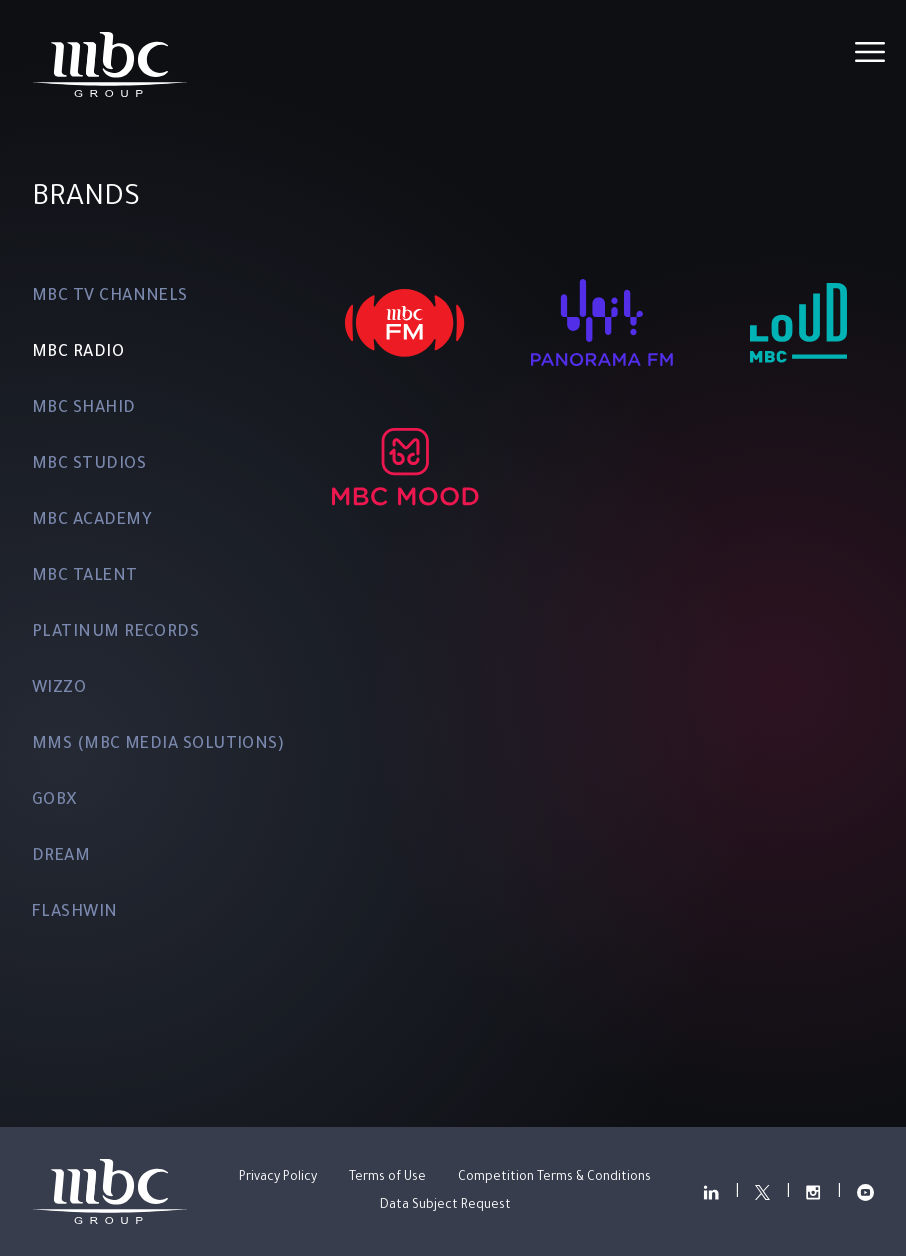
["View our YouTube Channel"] (866, 1191)
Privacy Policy (278, 1178)
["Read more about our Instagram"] (813, 1191)
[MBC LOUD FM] (798, 323)
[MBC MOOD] (405, 467)
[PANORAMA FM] (602, 323)
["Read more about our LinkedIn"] (710, 1191)
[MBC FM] (405, 323)
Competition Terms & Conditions (554, 1178)
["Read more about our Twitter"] (762, 1191)
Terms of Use (387, 1178)
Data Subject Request (445, 1206)
